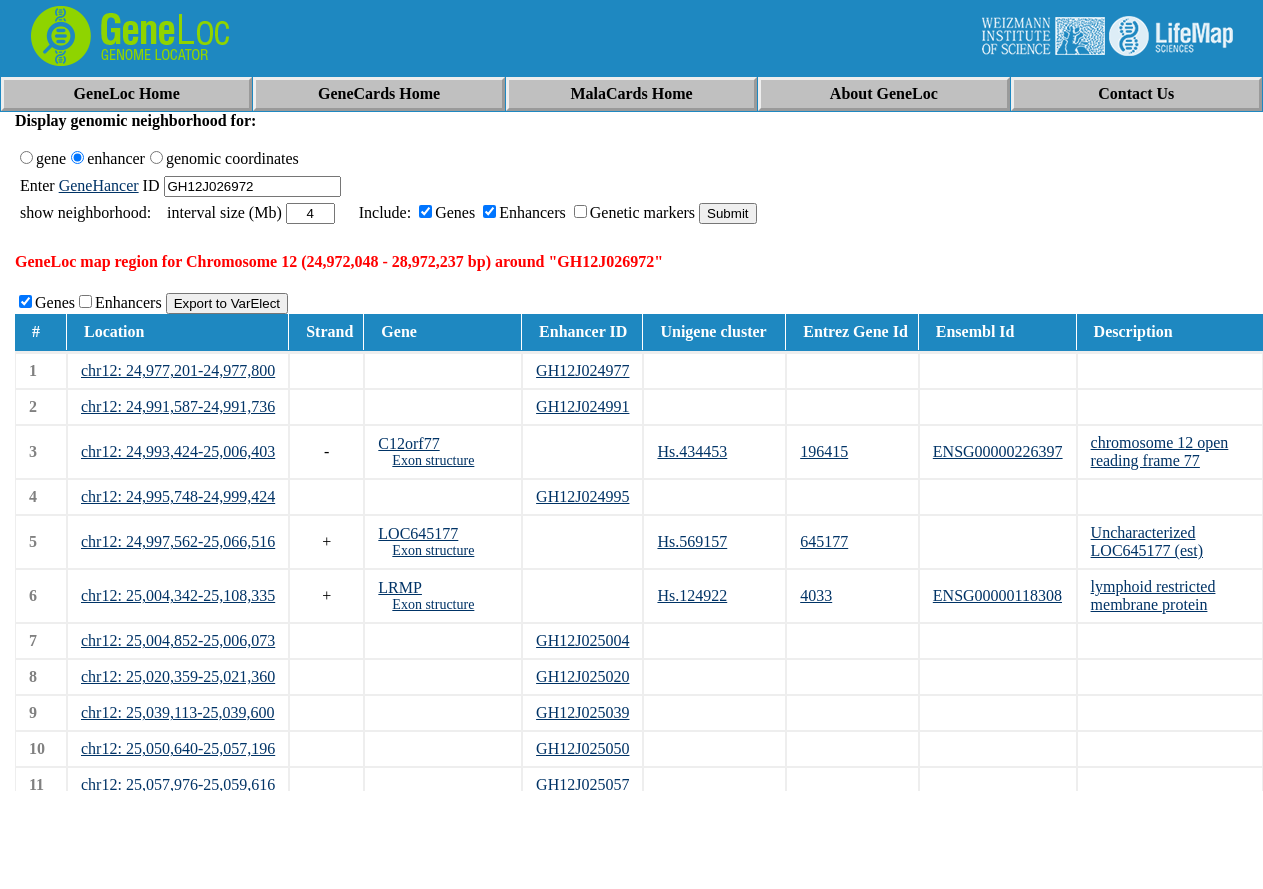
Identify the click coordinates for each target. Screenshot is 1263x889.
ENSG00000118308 (997, 595)
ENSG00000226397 (998, 451)
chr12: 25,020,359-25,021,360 (178, 676)
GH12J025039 (582, 712)
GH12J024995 (582, 496)
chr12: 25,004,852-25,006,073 (178, 640)
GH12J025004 (582, 640)
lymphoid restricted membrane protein (1153, 595)
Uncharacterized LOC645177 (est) (1147, 541)
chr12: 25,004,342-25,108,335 (178, 595)
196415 (824, 451)
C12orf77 (408, 443)
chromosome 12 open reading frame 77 (1160, 451)
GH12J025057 (582, 784)
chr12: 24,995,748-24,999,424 (178, 496)
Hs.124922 (692, 595)
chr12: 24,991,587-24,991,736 (178, 406)
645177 (824, 541)
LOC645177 (418, 533)
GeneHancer (99, 185)
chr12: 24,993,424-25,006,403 (178, 451)
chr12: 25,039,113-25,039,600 (178, 712)
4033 (816, 595)
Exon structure (433, 460)
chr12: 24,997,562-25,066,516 (178, 541)
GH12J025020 (582, 676)
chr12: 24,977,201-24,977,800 (178, 370)
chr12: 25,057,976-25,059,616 (178, 784)
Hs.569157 (692, 541)
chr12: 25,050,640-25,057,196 (178, 748)
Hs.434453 (692, 451)
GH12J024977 (582, 370)
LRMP (400, 587)
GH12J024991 (582, 406)
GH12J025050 (582, 748)
